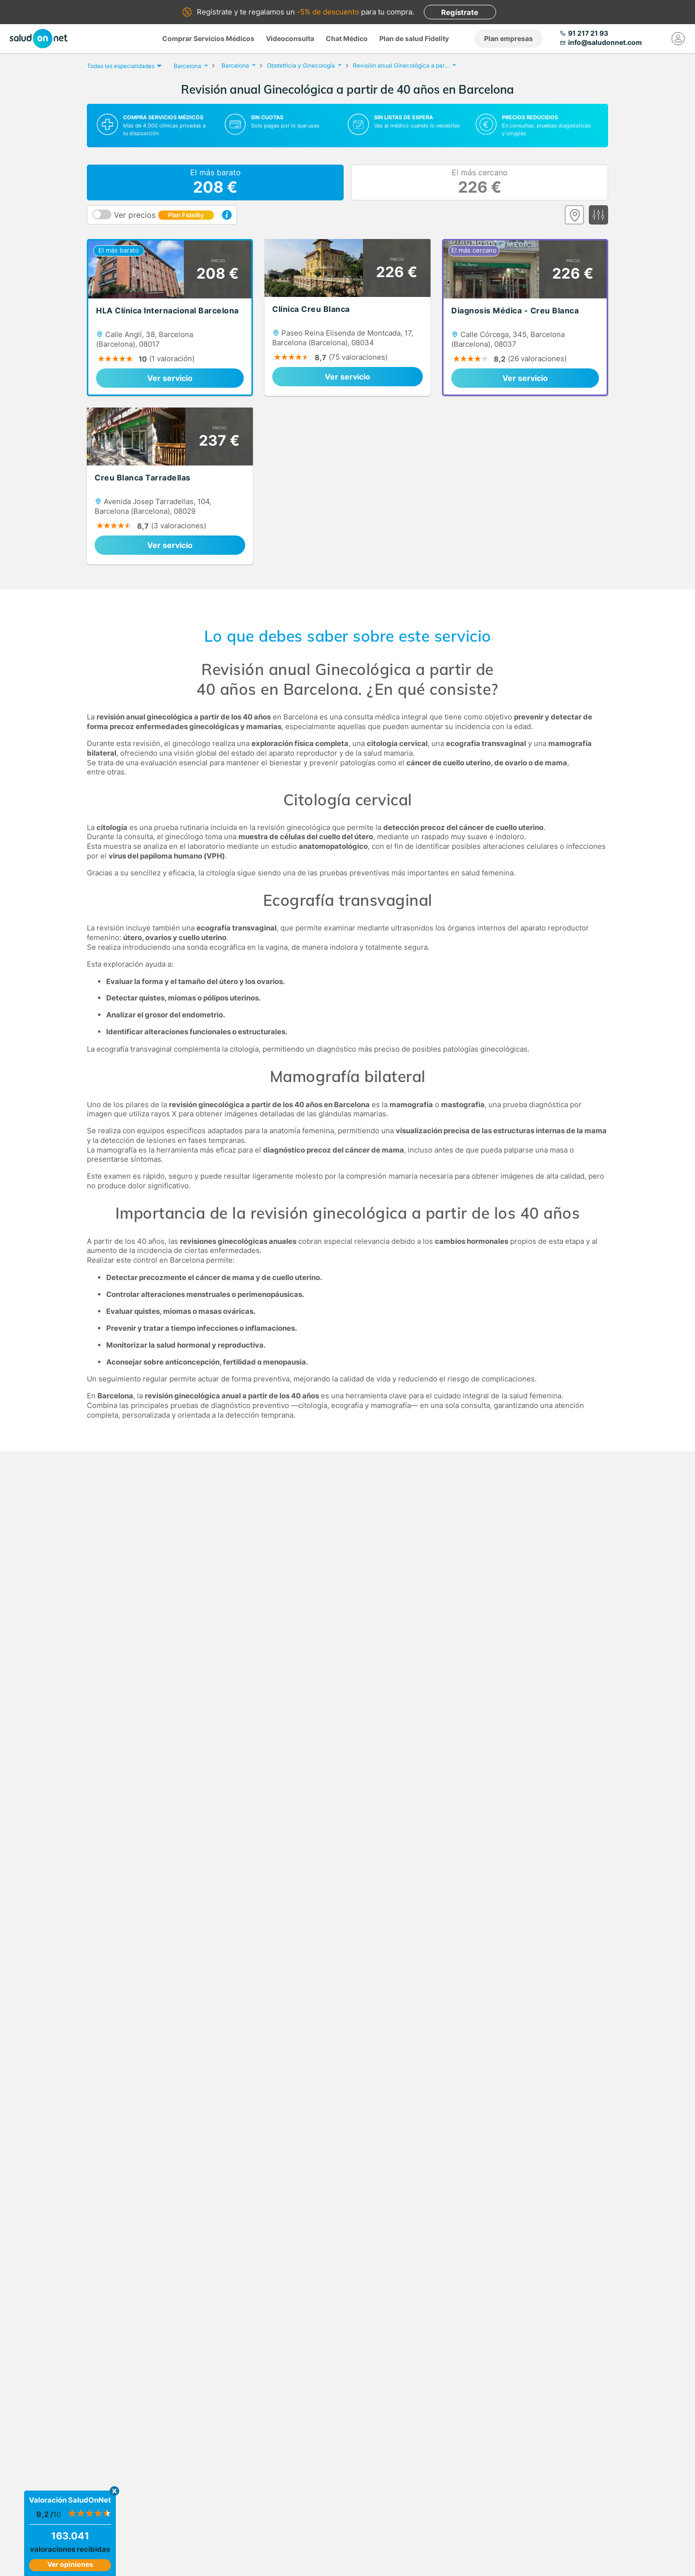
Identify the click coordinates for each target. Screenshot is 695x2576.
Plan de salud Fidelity (414, 38)
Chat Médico (347, 38)
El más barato (215, 182)
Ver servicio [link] (170, 378)
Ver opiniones (70, 2564)
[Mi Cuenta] (678, 38)
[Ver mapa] (574, 215)
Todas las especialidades (123, 66)
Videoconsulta (290, 38)
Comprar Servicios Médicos (208, 38)
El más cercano (480, 182)
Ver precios (164, 215)
